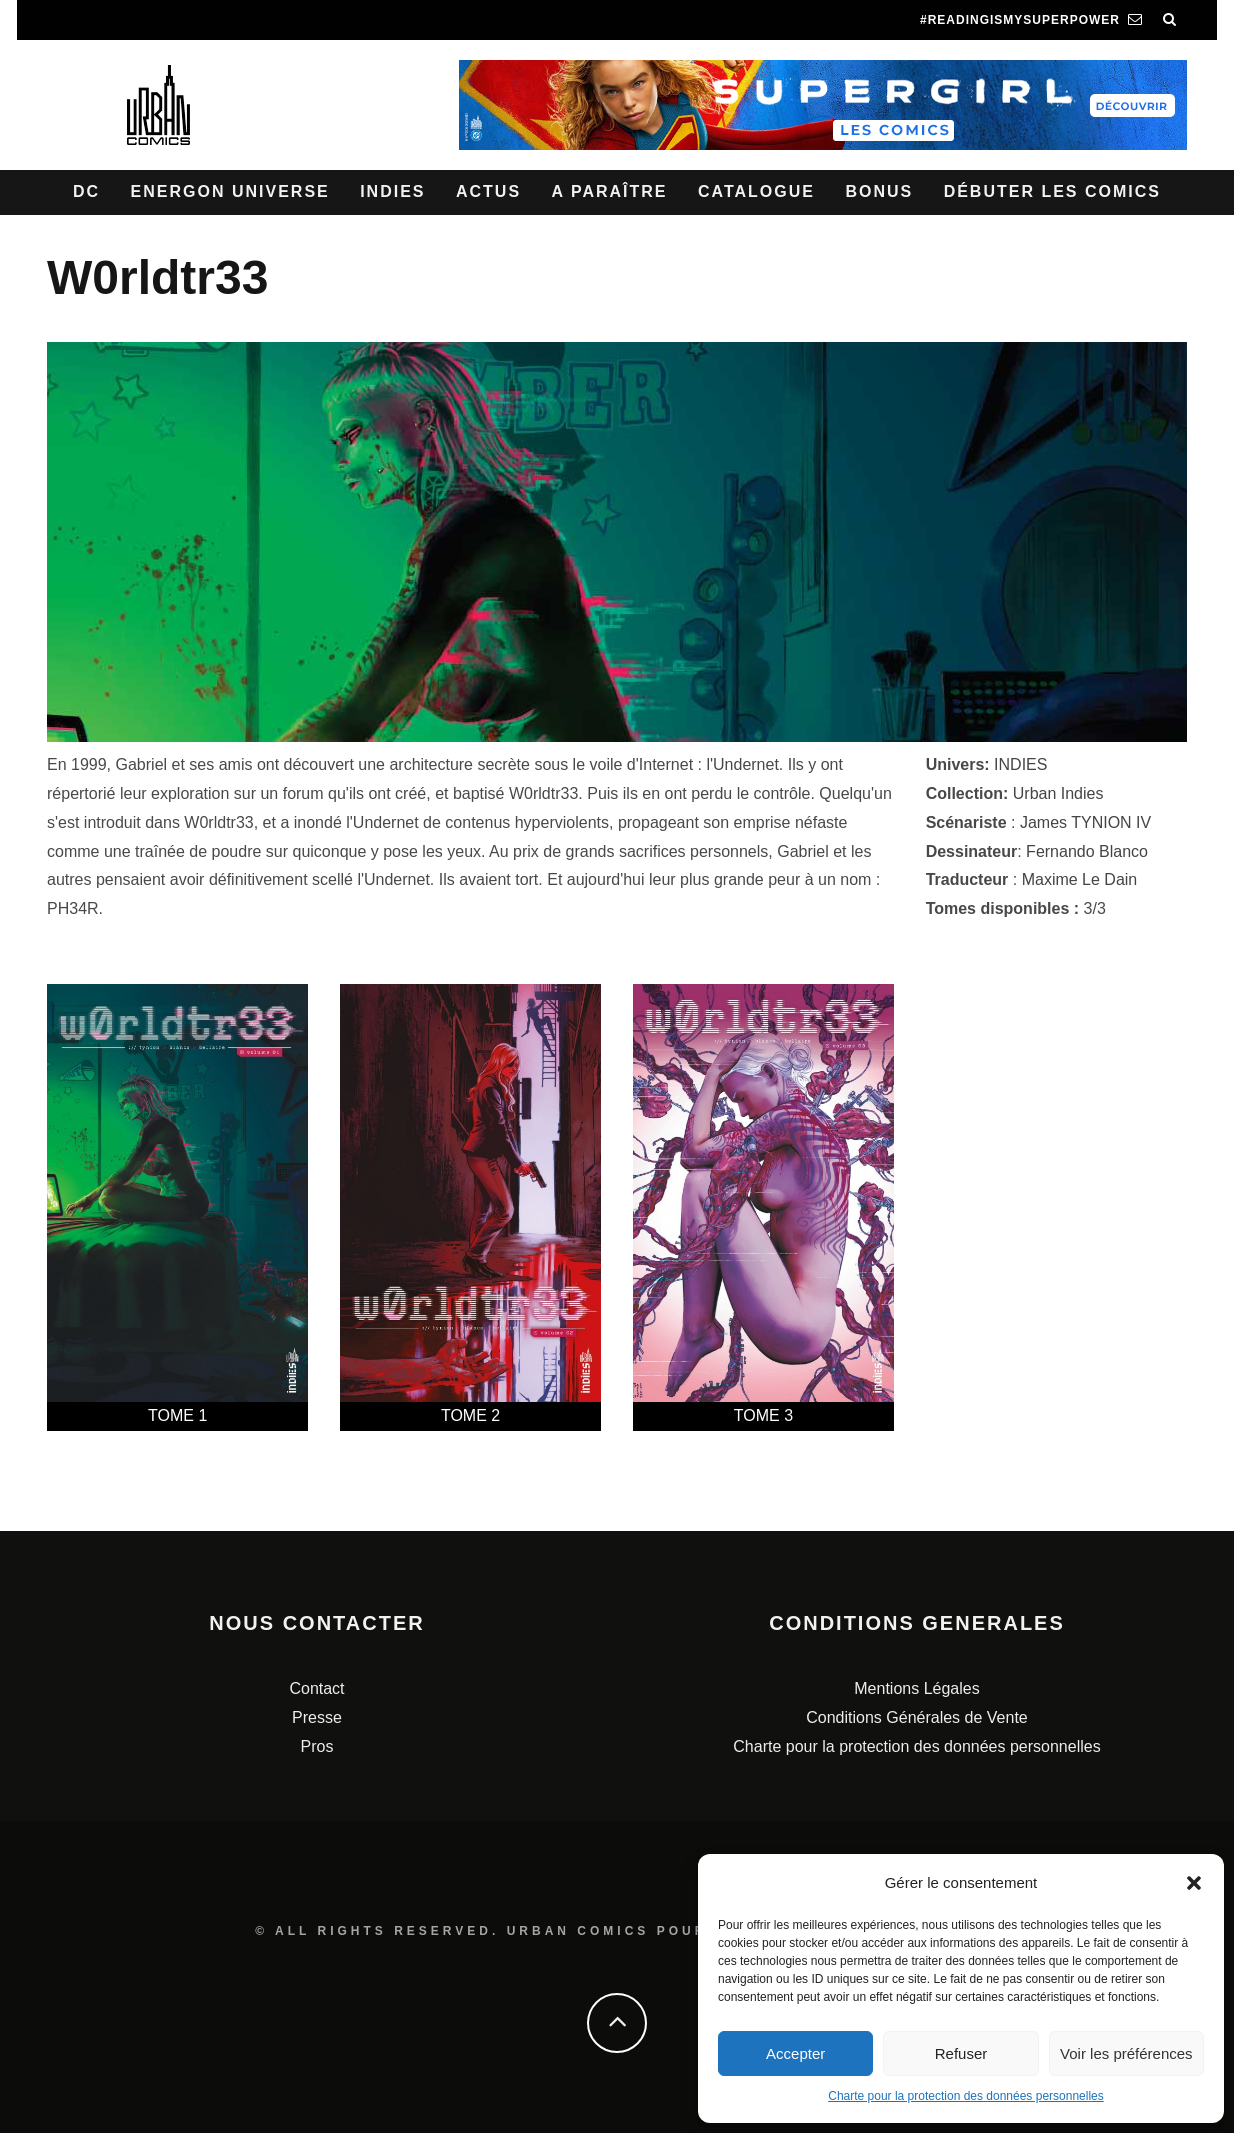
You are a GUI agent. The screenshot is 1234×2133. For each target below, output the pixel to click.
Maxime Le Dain (1080, 879)
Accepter (795, 2053)
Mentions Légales (916, 1688)
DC (86, 191)
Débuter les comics (1052, 191)
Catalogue (756, 191)
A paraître (610, 191)
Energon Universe (230, 191)
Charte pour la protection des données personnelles (966, 2096)
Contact (316, 1688)
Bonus (879, 191)
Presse (317, 1717)
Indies (392, 191)
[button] (1194, 1883)
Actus (488, 191)
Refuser (961, 2053)
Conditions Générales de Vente (916, 1717)
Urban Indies (1058, 793)
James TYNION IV (1085, 822)
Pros (317, 1746)
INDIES (1020, 764)
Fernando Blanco (1087, 851)
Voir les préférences (1126, 2053)
